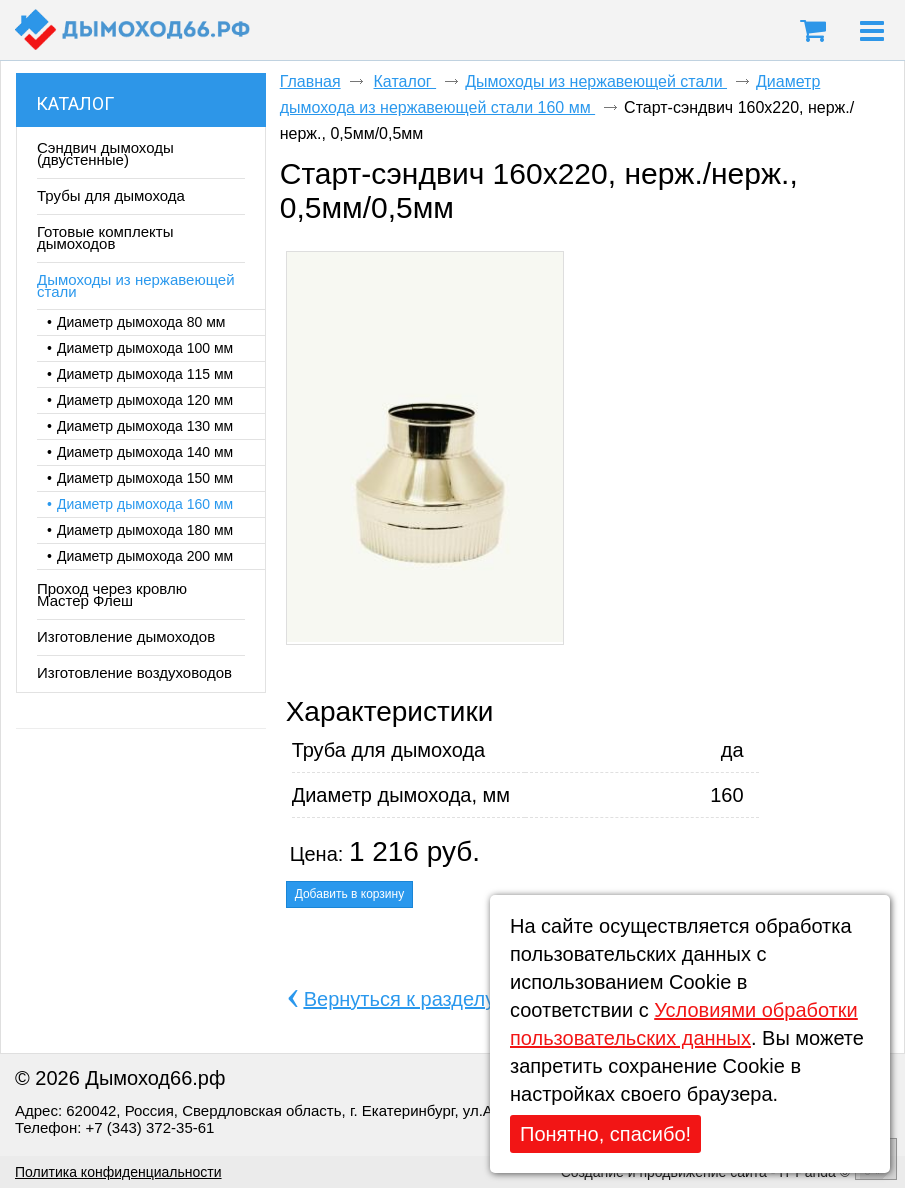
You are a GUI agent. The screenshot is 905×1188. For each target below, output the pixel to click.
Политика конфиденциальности (118, 1172)
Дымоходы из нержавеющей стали (596, 81)
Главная (310, 81)
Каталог (75, 103)
